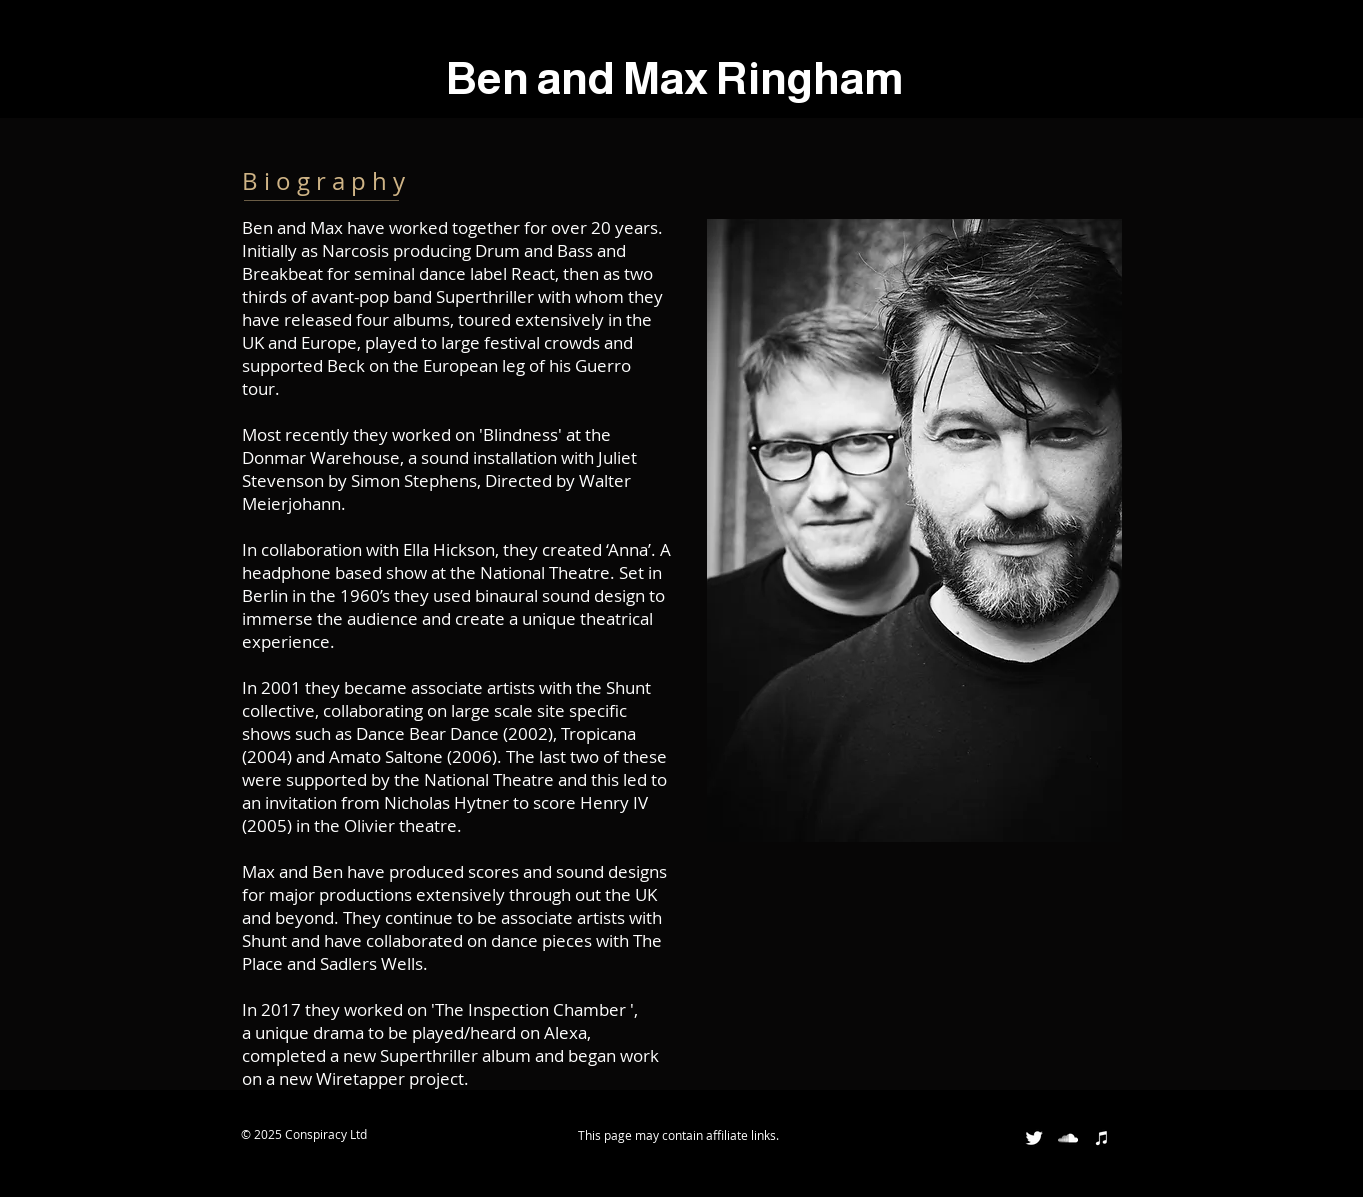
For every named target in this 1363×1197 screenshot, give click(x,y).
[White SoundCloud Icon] (1068, 1138)
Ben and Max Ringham (675, 78)
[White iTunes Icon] (1102, 1138)
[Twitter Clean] (1034, 1138)
